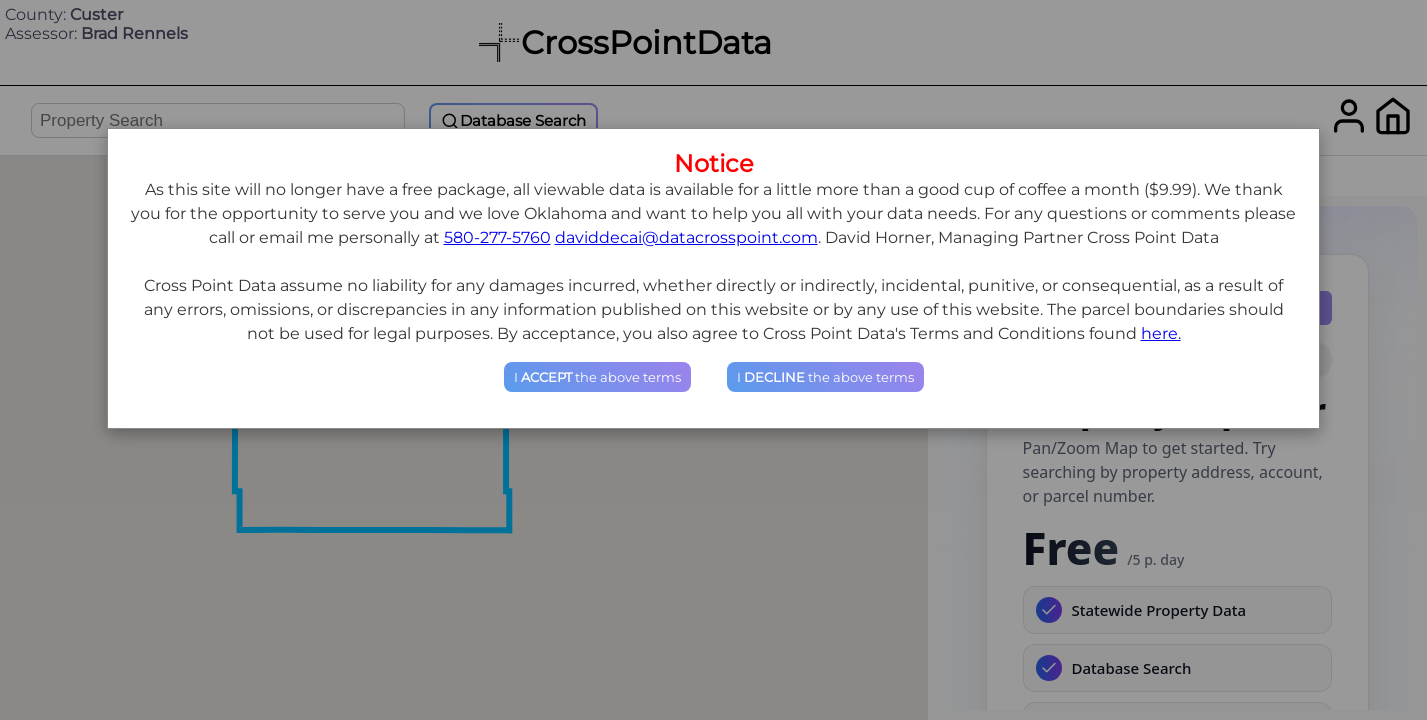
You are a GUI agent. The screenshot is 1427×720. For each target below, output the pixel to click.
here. (1161, 333)
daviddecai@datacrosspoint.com (686, 237)
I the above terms (597, 377)
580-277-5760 (497, 237)
